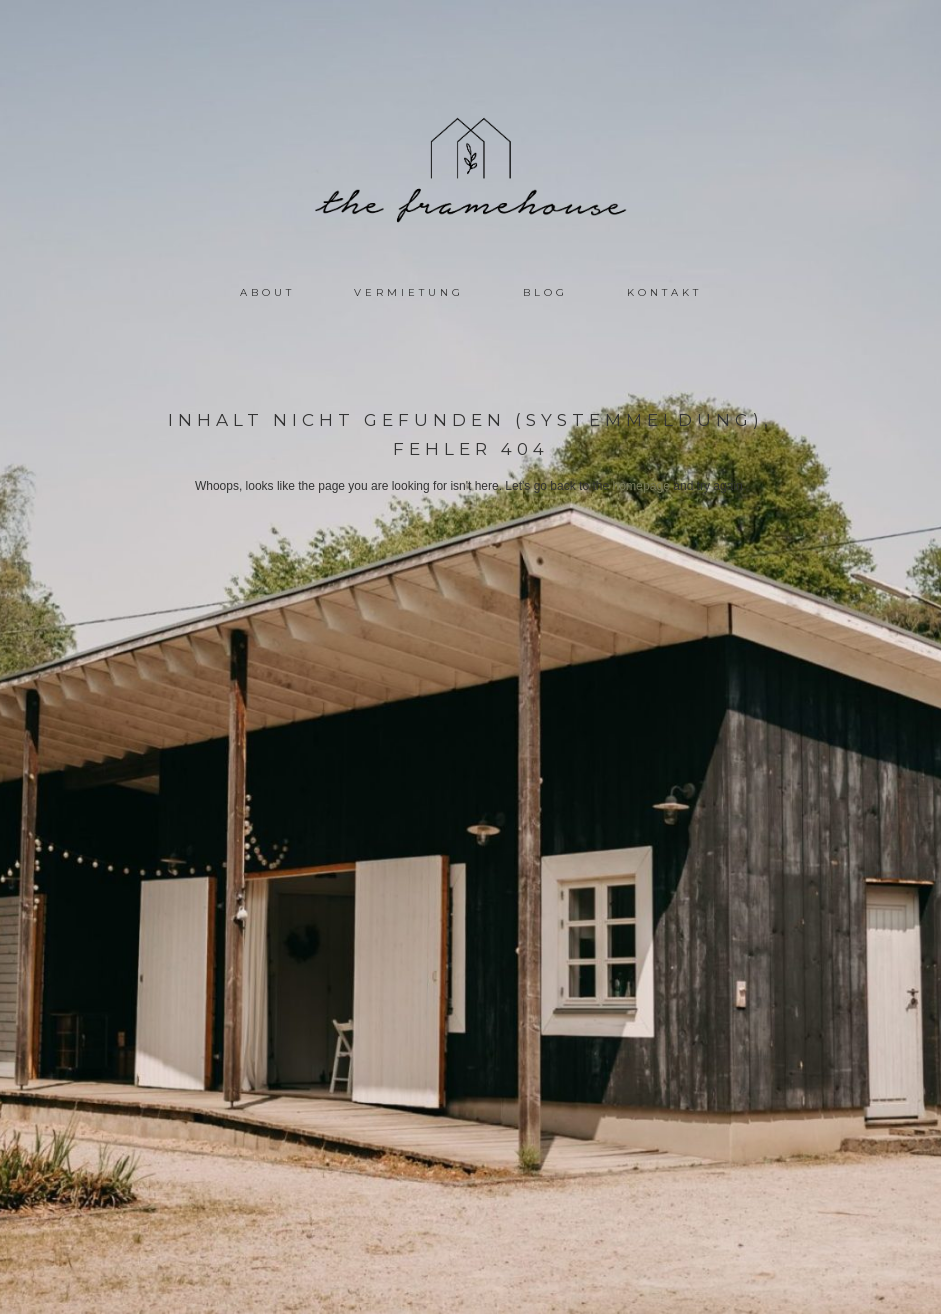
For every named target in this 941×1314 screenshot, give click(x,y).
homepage (641, 486)
